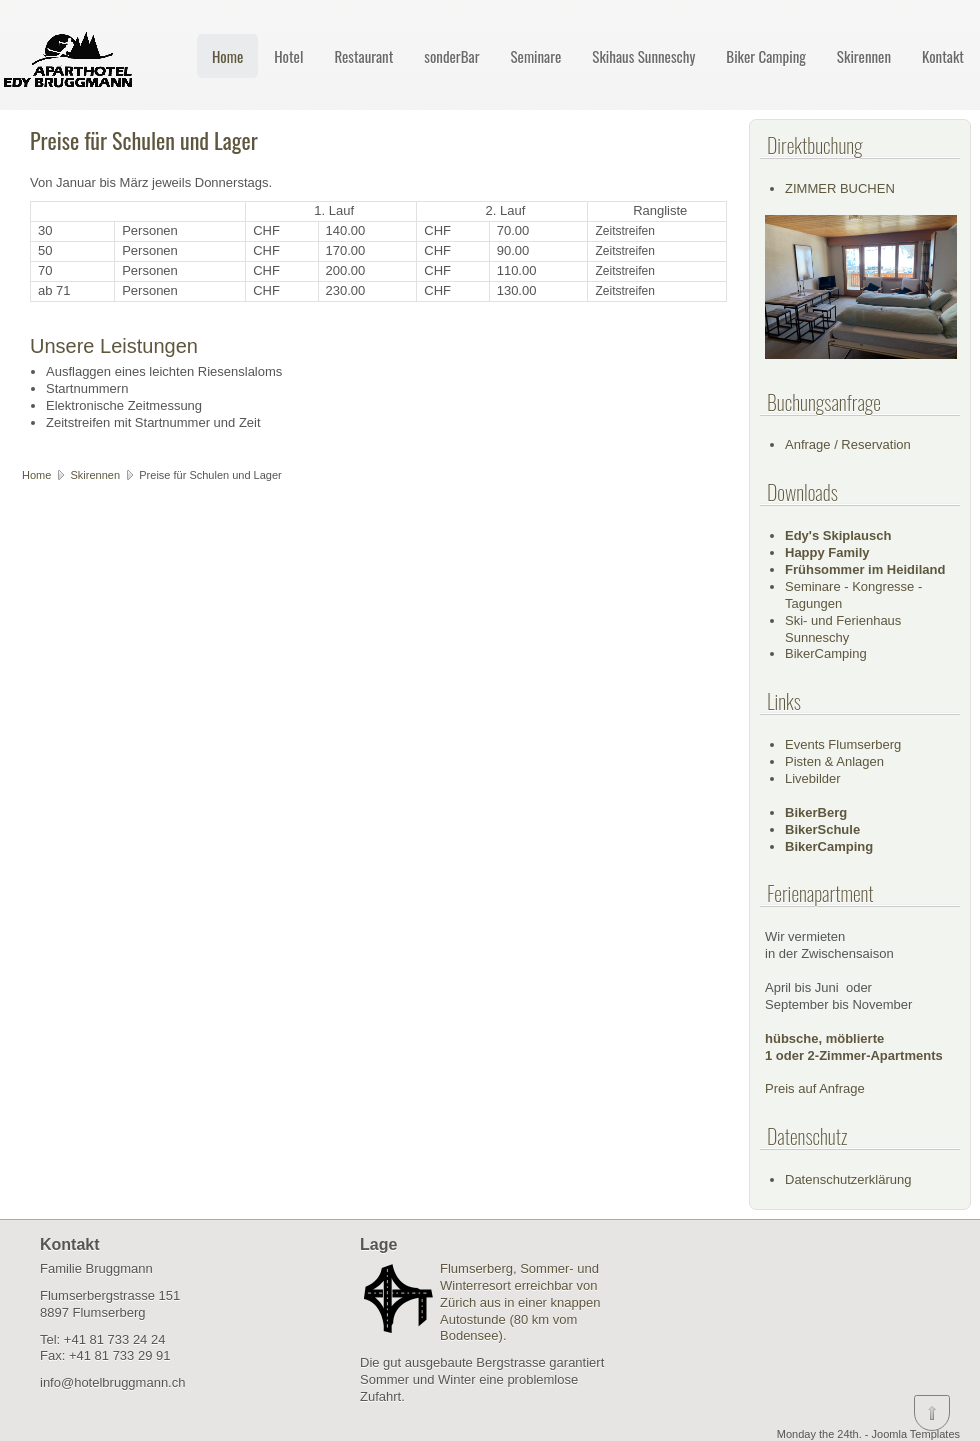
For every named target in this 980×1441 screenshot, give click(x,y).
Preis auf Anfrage (815, 1088)
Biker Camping (766, 56)
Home (227, 56)
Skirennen (864, 56)
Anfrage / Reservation (848, 444)
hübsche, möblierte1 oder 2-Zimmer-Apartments (854, 1047)
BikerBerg (816, 812)
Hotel (288, 56)
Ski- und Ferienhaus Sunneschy (843, 629)
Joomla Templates (916, 1434)
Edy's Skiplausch (838, 535)
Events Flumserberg (843, 744)
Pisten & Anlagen (834, 761)
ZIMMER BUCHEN (840, 188)
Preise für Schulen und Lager (144, 140)
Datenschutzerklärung (848, 1179)
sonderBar (451, 56)
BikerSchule (822, 829)
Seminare (535, 56)
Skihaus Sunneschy (643, 56)
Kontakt (943, 56)
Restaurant (363, 56)
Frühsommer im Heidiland (865, 569)
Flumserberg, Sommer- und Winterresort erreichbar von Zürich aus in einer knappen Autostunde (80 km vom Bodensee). (520, 1302)
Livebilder (813, 778)
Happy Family (827, 552)
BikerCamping (826, 653)
